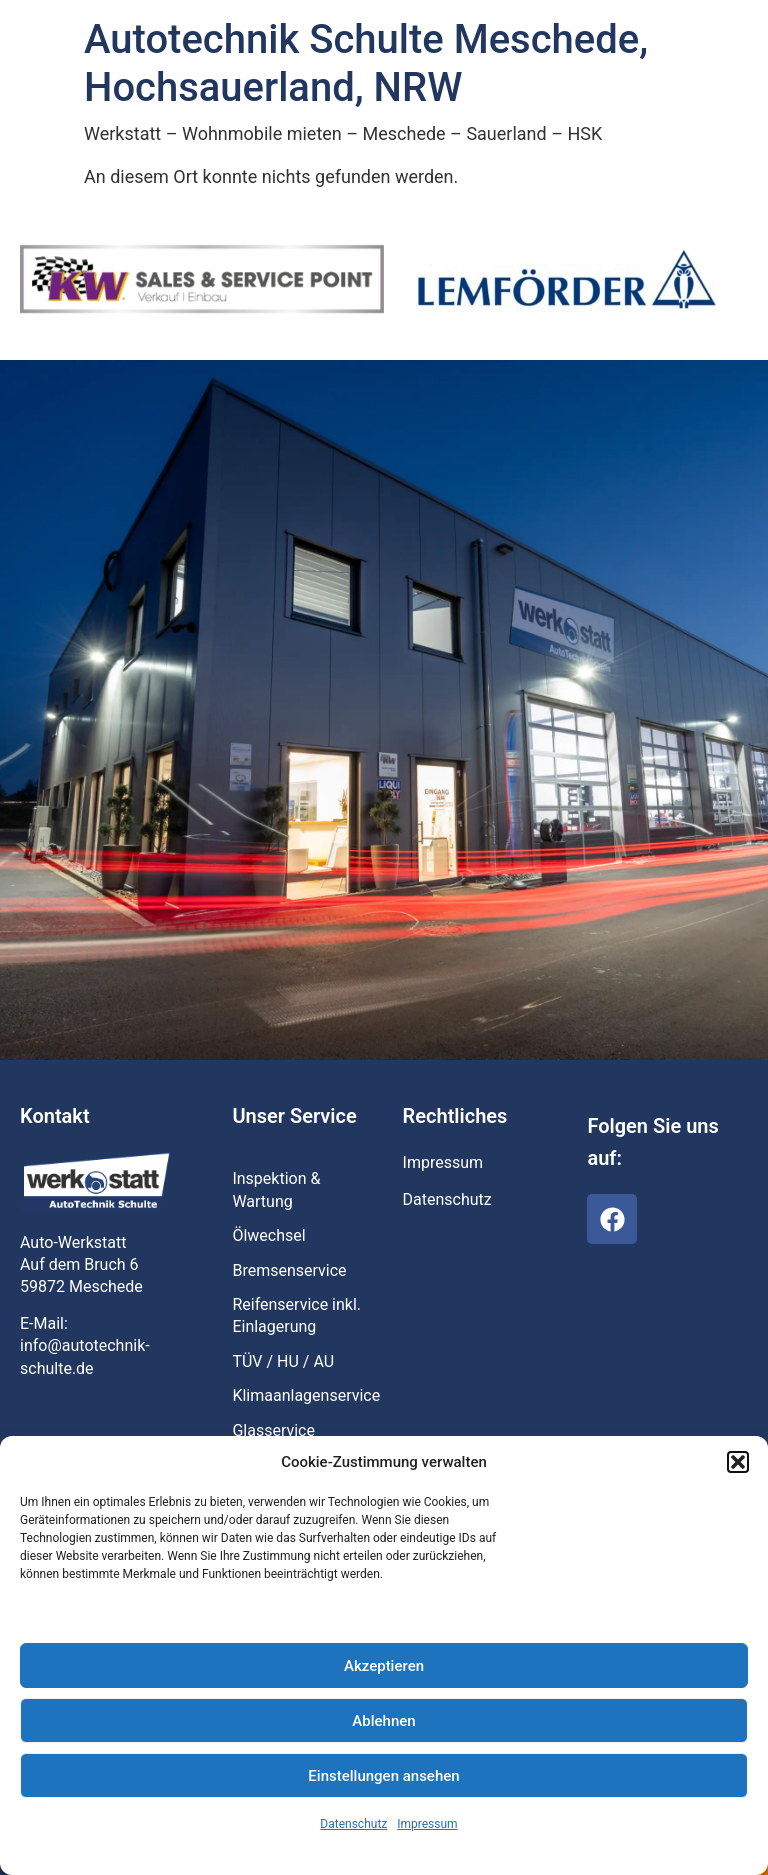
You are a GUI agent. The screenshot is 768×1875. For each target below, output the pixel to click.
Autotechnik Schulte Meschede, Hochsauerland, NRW (366, 63)
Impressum (427, 1824)
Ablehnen (383, 1721)
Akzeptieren (384, 1666)
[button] (738, 1462)
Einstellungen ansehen (383, 1776)
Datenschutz (353, 1824)
